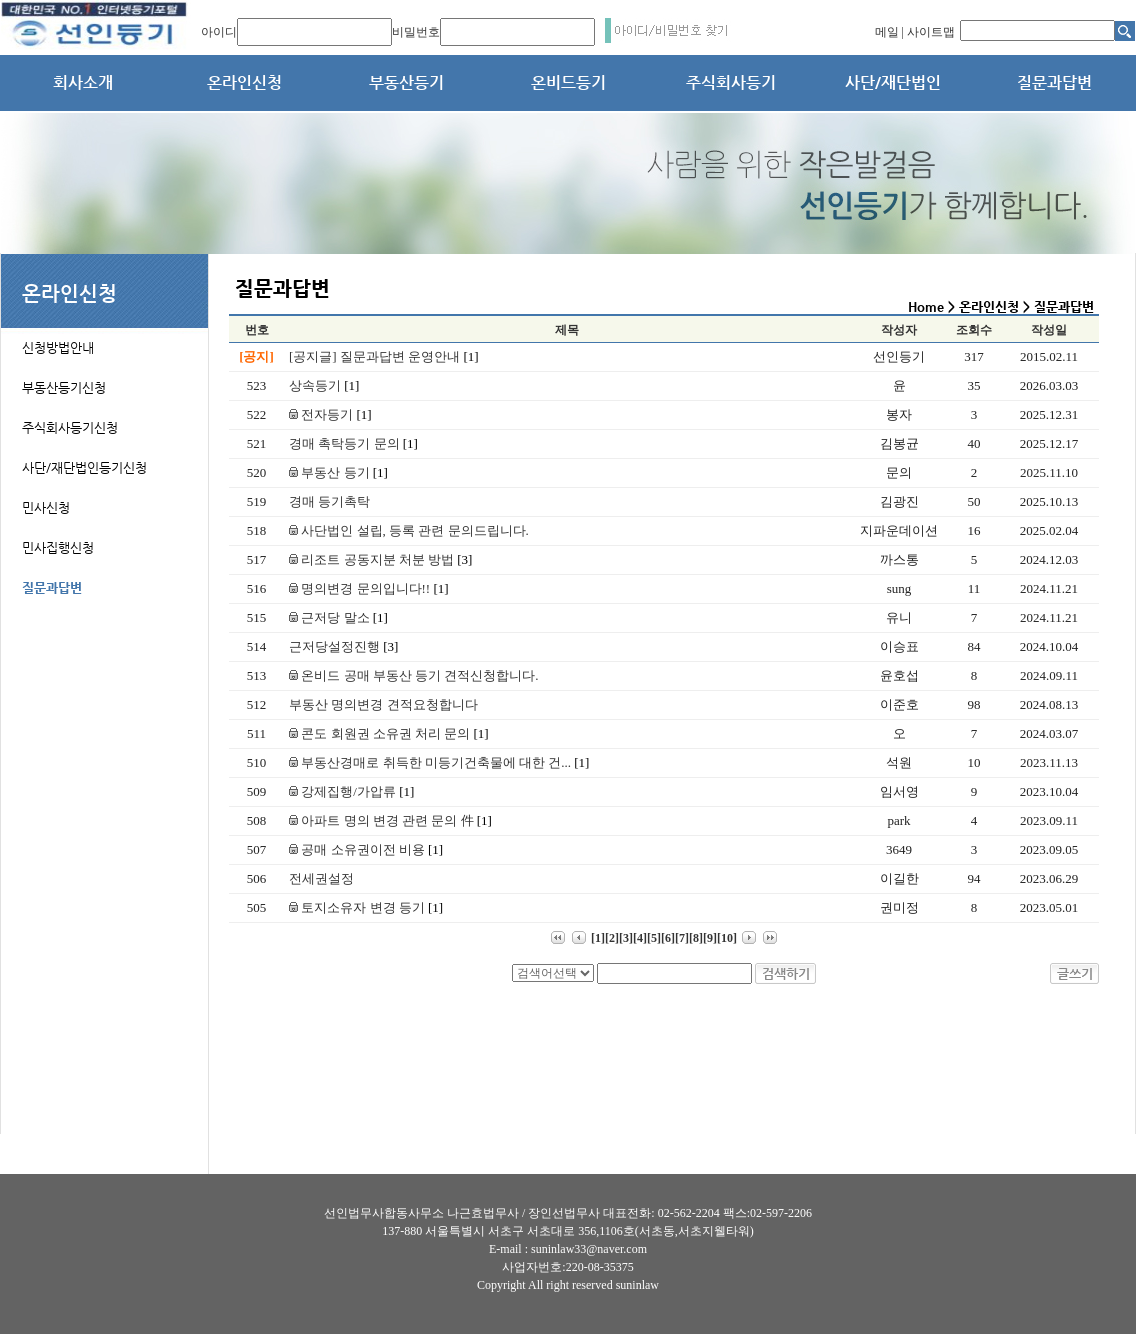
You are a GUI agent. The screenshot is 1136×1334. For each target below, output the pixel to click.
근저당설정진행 (343, 646)
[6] (668, 938)
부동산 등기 (338, 472)
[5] (654, 938)
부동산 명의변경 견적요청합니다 (383, 704)
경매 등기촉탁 (329, 501)
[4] (640, 938)
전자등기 (330, 414)
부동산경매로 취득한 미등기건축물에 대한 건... (439, 762)
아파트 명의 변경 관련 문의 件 (390, 820)
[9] (710, 938)
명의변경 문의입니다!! (369, 588)
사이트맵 (931, 32)
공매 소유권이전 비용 (366, 849)
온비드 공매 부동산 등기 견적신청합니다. (414, 675)
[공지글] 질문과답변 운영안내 (384, 356)
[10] (727, 938)
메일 (887, 32)
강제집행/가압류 (351, 791)
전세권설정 (321, 878)
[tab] (105, 336)
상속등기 (324, 385)
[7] (682, 938)
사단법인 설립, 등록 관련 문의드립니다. (409, 530)
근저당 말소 (338, 617)
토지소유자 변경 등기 (366, 907)
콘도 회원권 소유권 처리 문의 (389, 733)
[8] (696, 938)
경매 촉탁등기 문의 (353, 443)
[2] (612, 938)
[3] (626, 938)
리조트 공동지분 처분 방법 (380, 559)
